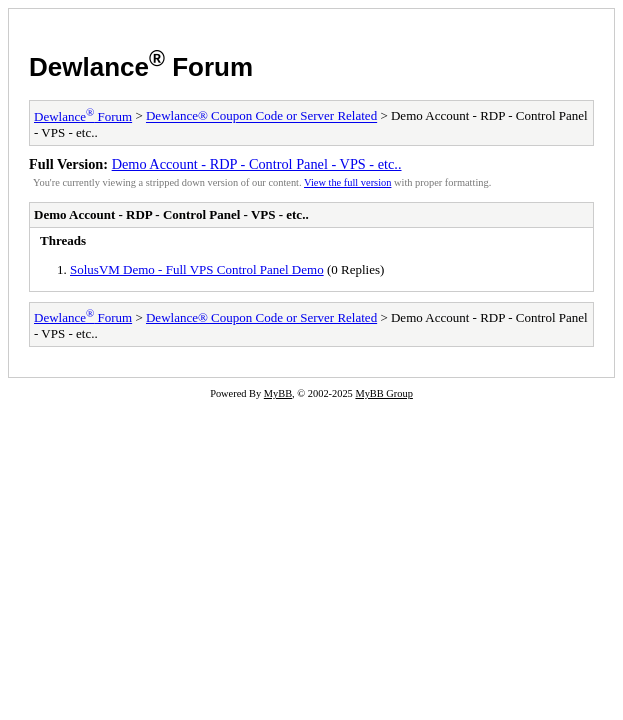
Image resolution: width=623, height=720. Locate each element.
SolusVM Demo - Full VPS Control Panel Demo (197, 269)
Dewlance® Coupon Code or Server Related (261, 116)
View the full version (347, 182)
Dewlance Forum (141, 67)
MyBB (278, 393)
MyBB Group (383, 393)
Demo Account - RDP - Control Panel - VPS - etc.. (257, 164)
